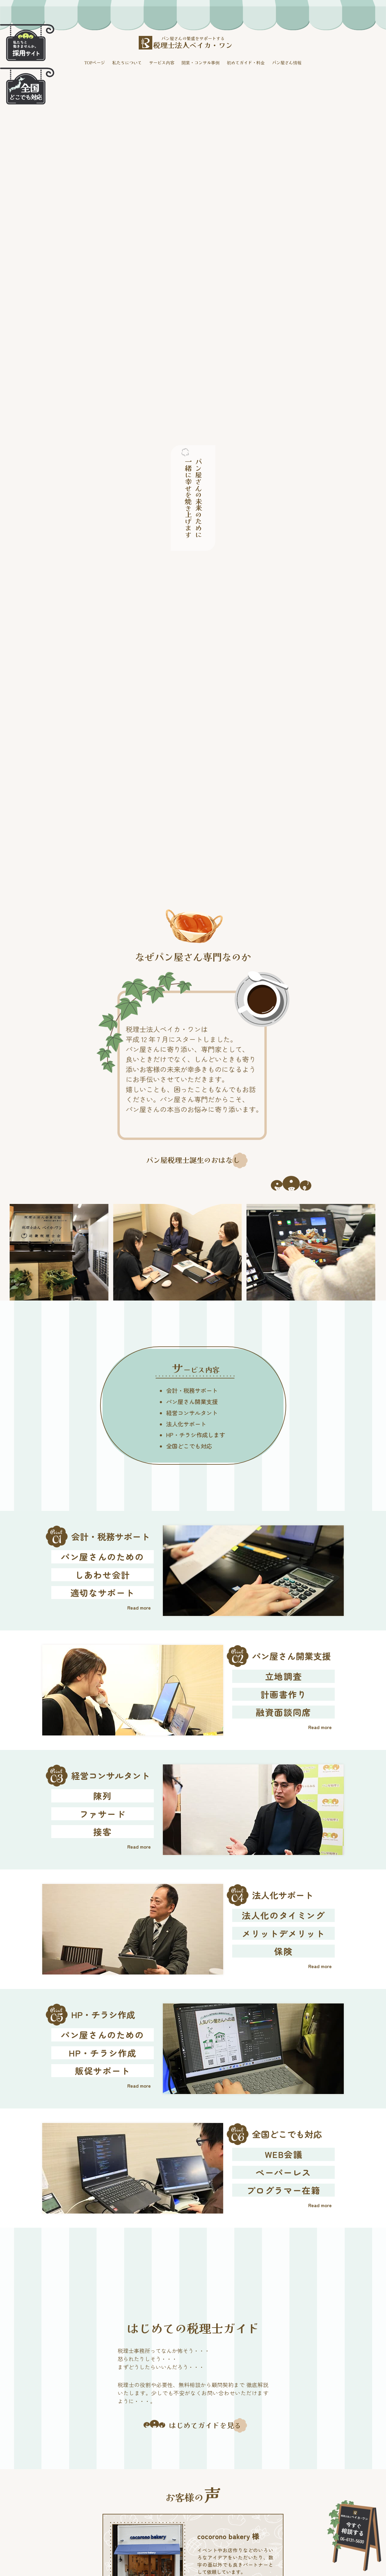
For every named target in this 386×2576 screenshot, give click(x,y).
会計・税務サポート (192, 1390)
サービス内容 (161, 62)
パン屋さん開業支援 (192, 1401)
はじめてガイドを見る (205, 2425)
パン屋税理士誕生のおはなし (193, 1159)
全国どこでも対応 (189, 1446)
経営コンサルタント (192, 1413)
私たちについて (127, 62)
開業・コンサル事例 (201, 62)
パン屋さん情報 (287, 62)
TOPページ (94, 62)
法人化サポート (186, 1424)
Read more (139, 1607)
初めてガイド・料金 (246, 62)
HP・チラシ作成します (195, 1435)
